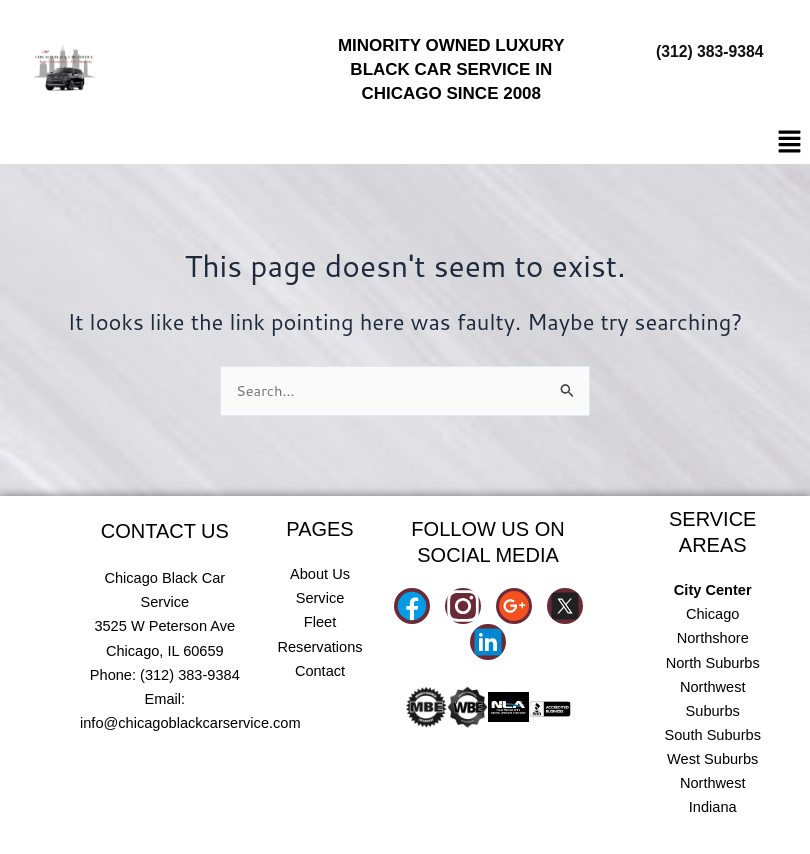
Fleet (320, 622)
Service (320, 598)
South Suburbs (712, 735)
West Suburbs (712, 759)
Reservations (319, 647)
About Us (320, 574)
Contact (320, 671)
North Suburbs (713, 663)
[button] (790, 142)
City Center (713, 590)
